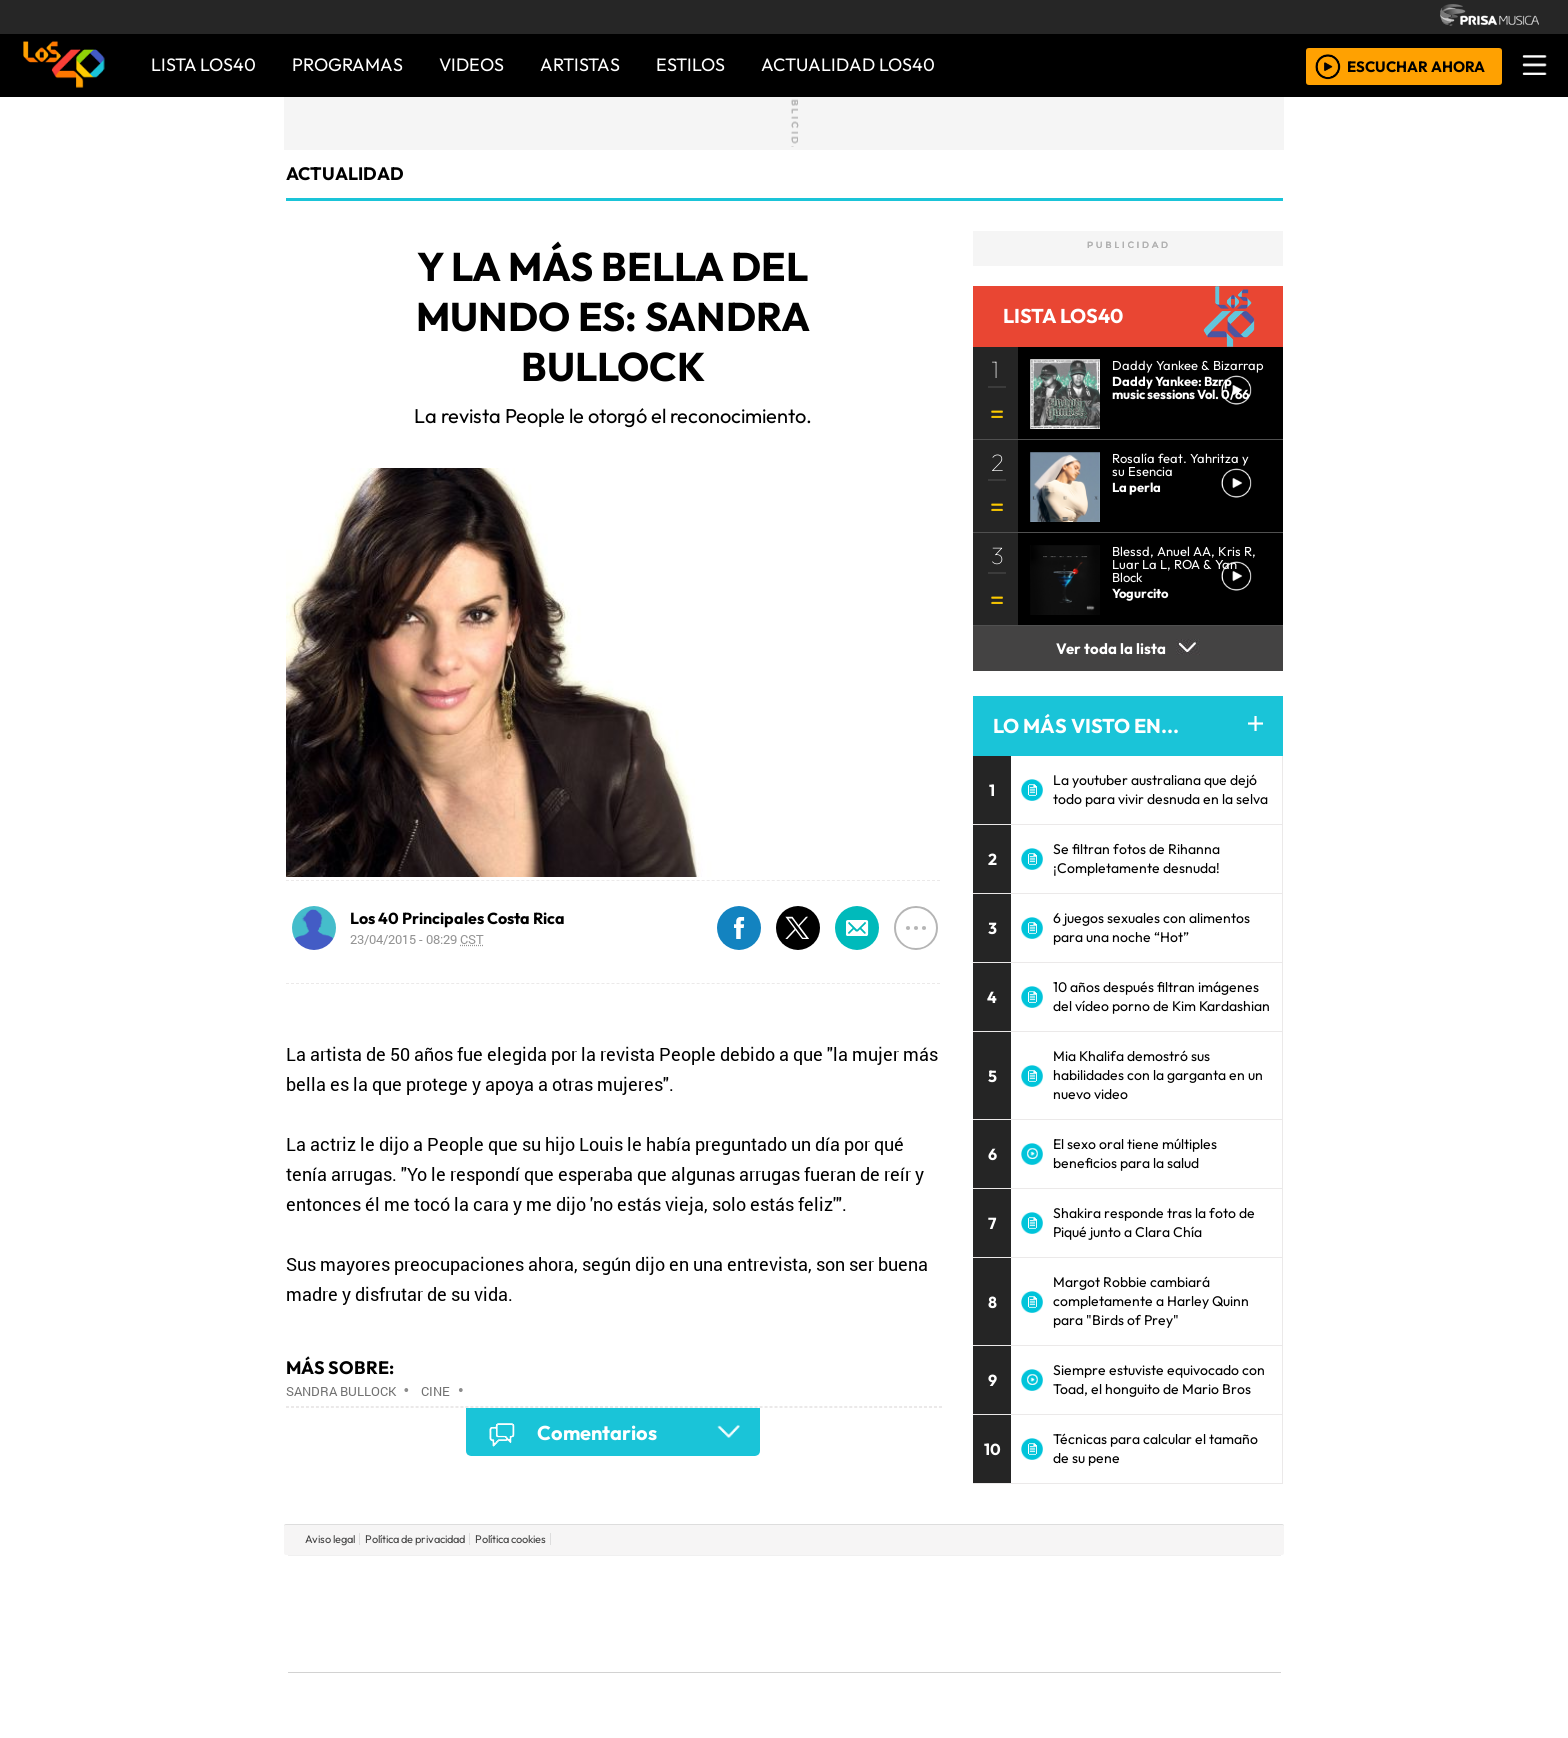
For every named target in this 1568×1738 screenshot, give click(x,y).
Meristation (1086, 1668)
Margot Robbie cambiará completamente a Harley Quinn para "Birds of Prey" (1151, 1301)
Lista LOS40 (203, 64)
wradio (750, 1613)
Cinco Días (827, 1613)
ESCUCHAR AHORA (1416, 65)
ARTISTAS (580, 64)
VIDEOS (471, 64)
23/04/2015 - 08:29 (417, 939)
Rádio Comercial (1175, 1668)
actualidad (345, 173)
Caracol (1146, 1583)
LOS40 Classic (1016, 1613)
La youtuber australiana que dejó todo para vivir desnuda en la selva (1160, 789)
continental (903, 1613)
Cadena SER (943, 1583)
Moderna (641, 1668)
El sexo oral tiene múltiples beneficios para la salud (1135, 1153)
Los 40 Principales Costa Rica (457, 918)
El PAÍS (555, 1583)
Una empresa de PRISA (378, 1599)
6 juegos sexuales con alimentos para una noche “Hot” (1151, 927)
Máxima (957, 1613)
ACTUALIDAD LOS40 (848, 64)
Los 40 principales (651, 1583)
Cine (435, 1391)
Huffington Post (582, 1613)
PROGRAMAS (347, 64)
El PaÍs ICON (823, 1668)
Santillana (745, 1583)
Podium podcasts (543, 1638)
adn (1072, 1583)
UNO (693, 1613)
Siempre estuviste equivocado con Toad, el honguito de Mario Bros (1159, 1379)
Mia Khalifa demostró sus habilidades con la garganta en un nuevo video (1158, 1075)
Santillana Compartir (851, 1583)
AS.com (1006, 1583)
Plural (735, 1668)
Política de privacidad (415, 1539)
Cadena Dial (1077, 1613)
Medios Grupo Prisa (377, 1648)
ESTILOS (690, 64)
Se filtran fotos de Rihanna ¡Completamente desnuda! (1136, 858)
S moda (904, 1668)
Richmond (543, 1668)
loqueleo (990, 1668)
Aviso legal (330, 1539)
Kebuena (1149, 1613)
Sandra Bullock (341, 1391)
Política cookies (510, 1539)
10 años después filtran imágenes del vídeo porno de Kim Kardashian (1161, 996)
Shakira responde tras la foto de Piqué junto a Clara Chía (1154, 1222)
